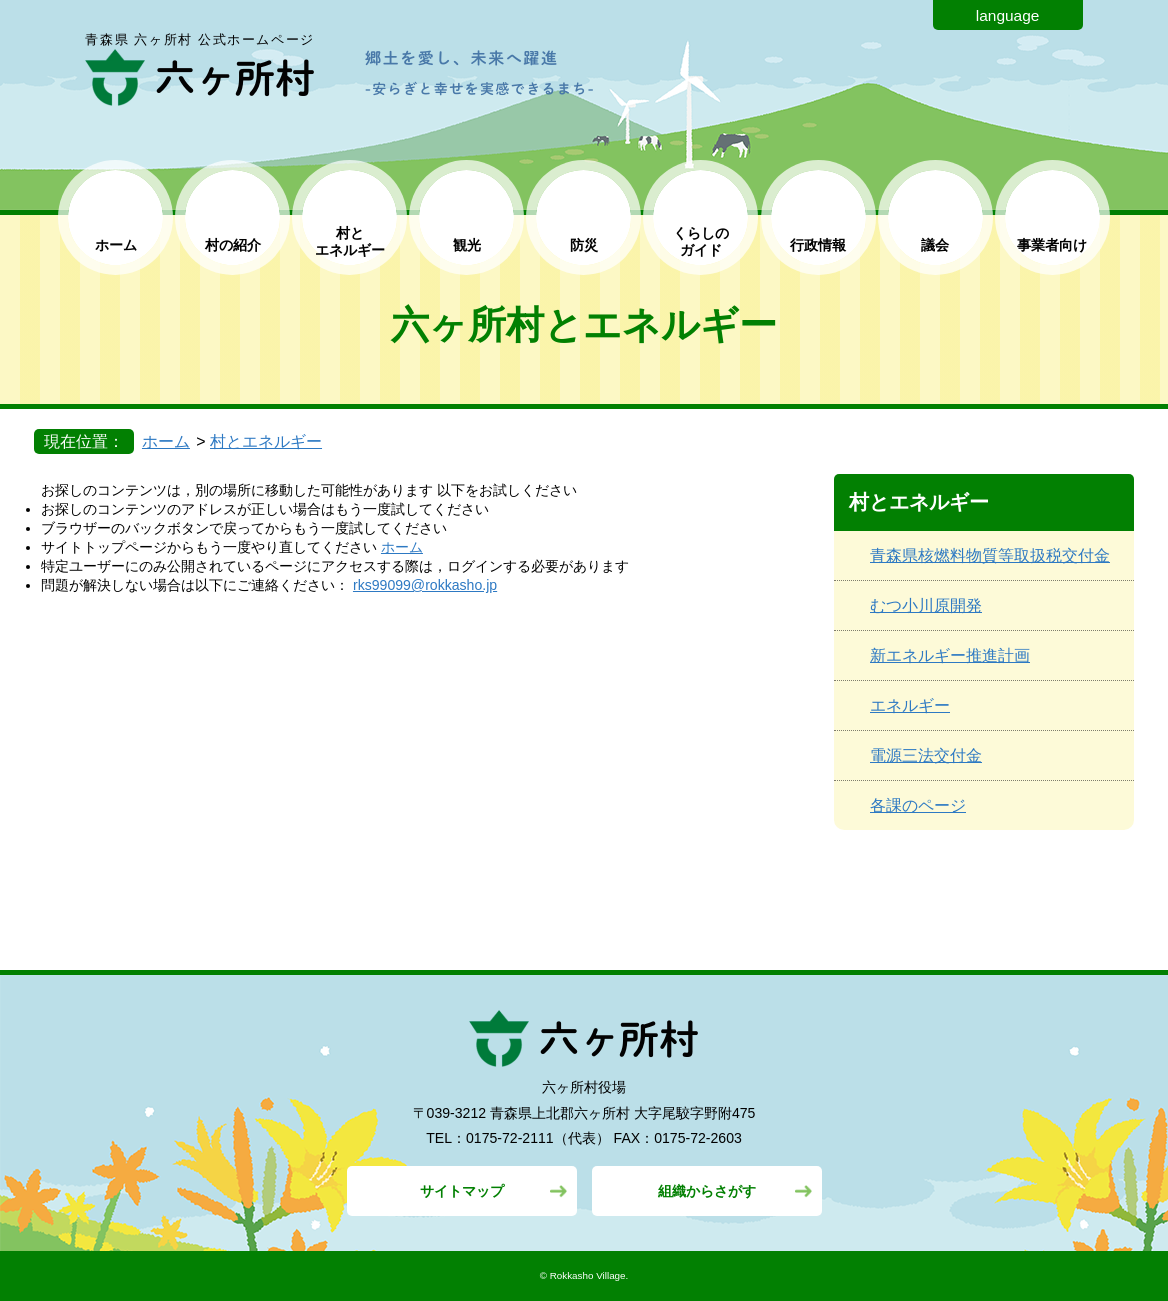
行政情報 (818, 245)
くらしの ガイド (701, 241)
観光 (467, 245)
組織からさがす (707, 1191)
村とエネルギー (266, 441)
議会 (935, 245)
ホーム (116, 245)
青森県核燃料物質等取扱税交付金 (990, 555)
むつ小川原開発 (926, 605)
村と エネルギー (350, 241)
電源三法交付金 (926, 755)
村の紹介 (233, 245)
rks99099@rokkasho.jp (425, 585)
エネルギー (910, 705)
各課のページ (918, 805)
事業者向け (1052, 245)
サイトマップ (462, 1191)
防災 (584, 245)
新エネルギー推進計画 (950, 655)
